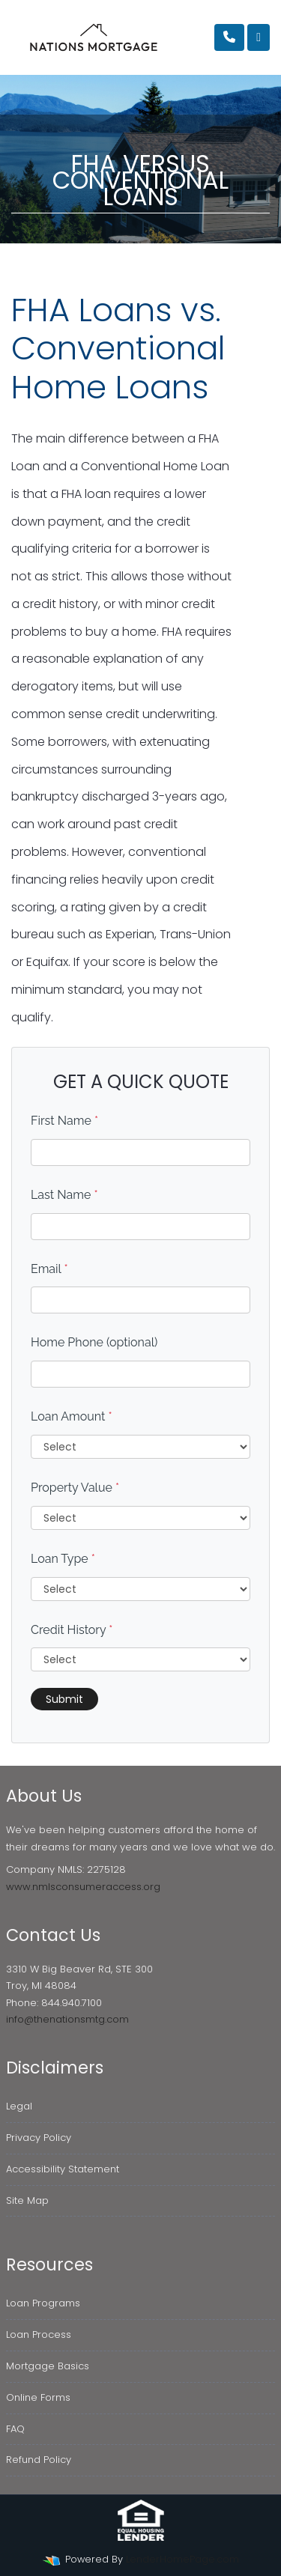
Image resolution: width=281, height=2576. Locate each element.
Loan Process (38, 2334)
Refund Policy (38, 2459)
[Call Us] (229, 37)
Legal (19, 2106)
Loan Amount (71, 1416)
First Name (64, 1121)
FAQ (15, 2429)
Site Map (27, 2200)
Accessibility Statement (62, 2169)
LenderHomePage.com (182, 2559)
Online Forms (38, 2397)
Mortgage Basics (47, 2366)
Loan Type (63, 1559)
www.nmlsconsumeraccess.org (83, 1887)
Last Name (64, 1195)
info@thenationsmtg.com (67, 2019)
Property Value (75, 1487)
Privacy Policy (38, 2137)
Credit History (71, 1630)
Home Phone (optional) (94, 1342)
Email (49, 1269)
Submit (64, 1699)
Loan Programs (43, 2303)
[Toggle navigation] (258, 37)
